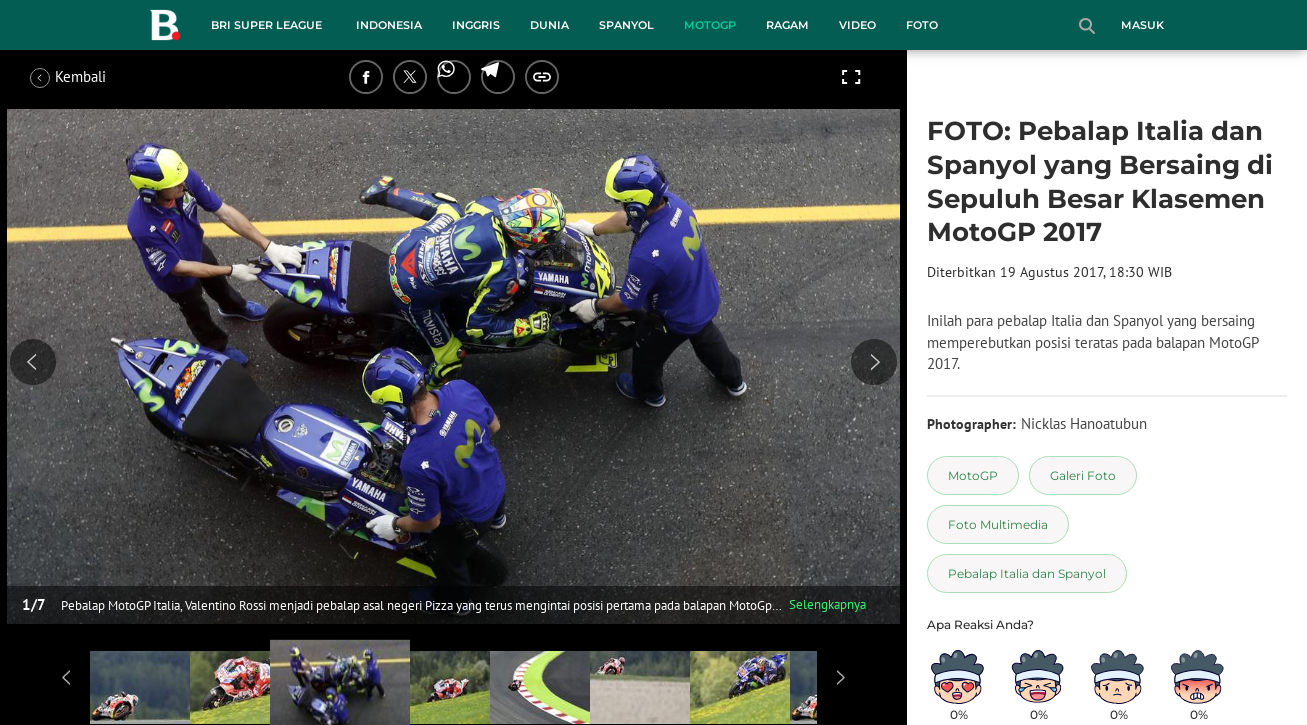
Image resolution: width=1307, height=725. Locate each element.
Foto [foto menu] (922, 25)
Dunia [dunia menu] (549, 25)
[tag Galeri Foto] (1083, 475)
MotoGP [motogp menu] (710, 25)
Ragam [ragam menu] (787, 25)
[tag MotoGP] (973, 475)
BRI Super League (266, 25)
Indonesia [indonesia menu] (389, 25)
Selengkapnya (827, 604)
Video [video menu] (857, 25)
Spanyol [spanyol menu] (626, 25)
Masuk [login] (1142, 25)
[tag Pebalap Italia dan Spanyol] (1027, 573)
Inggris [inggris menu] (476, 25)
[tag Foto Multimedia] (998, 524)
